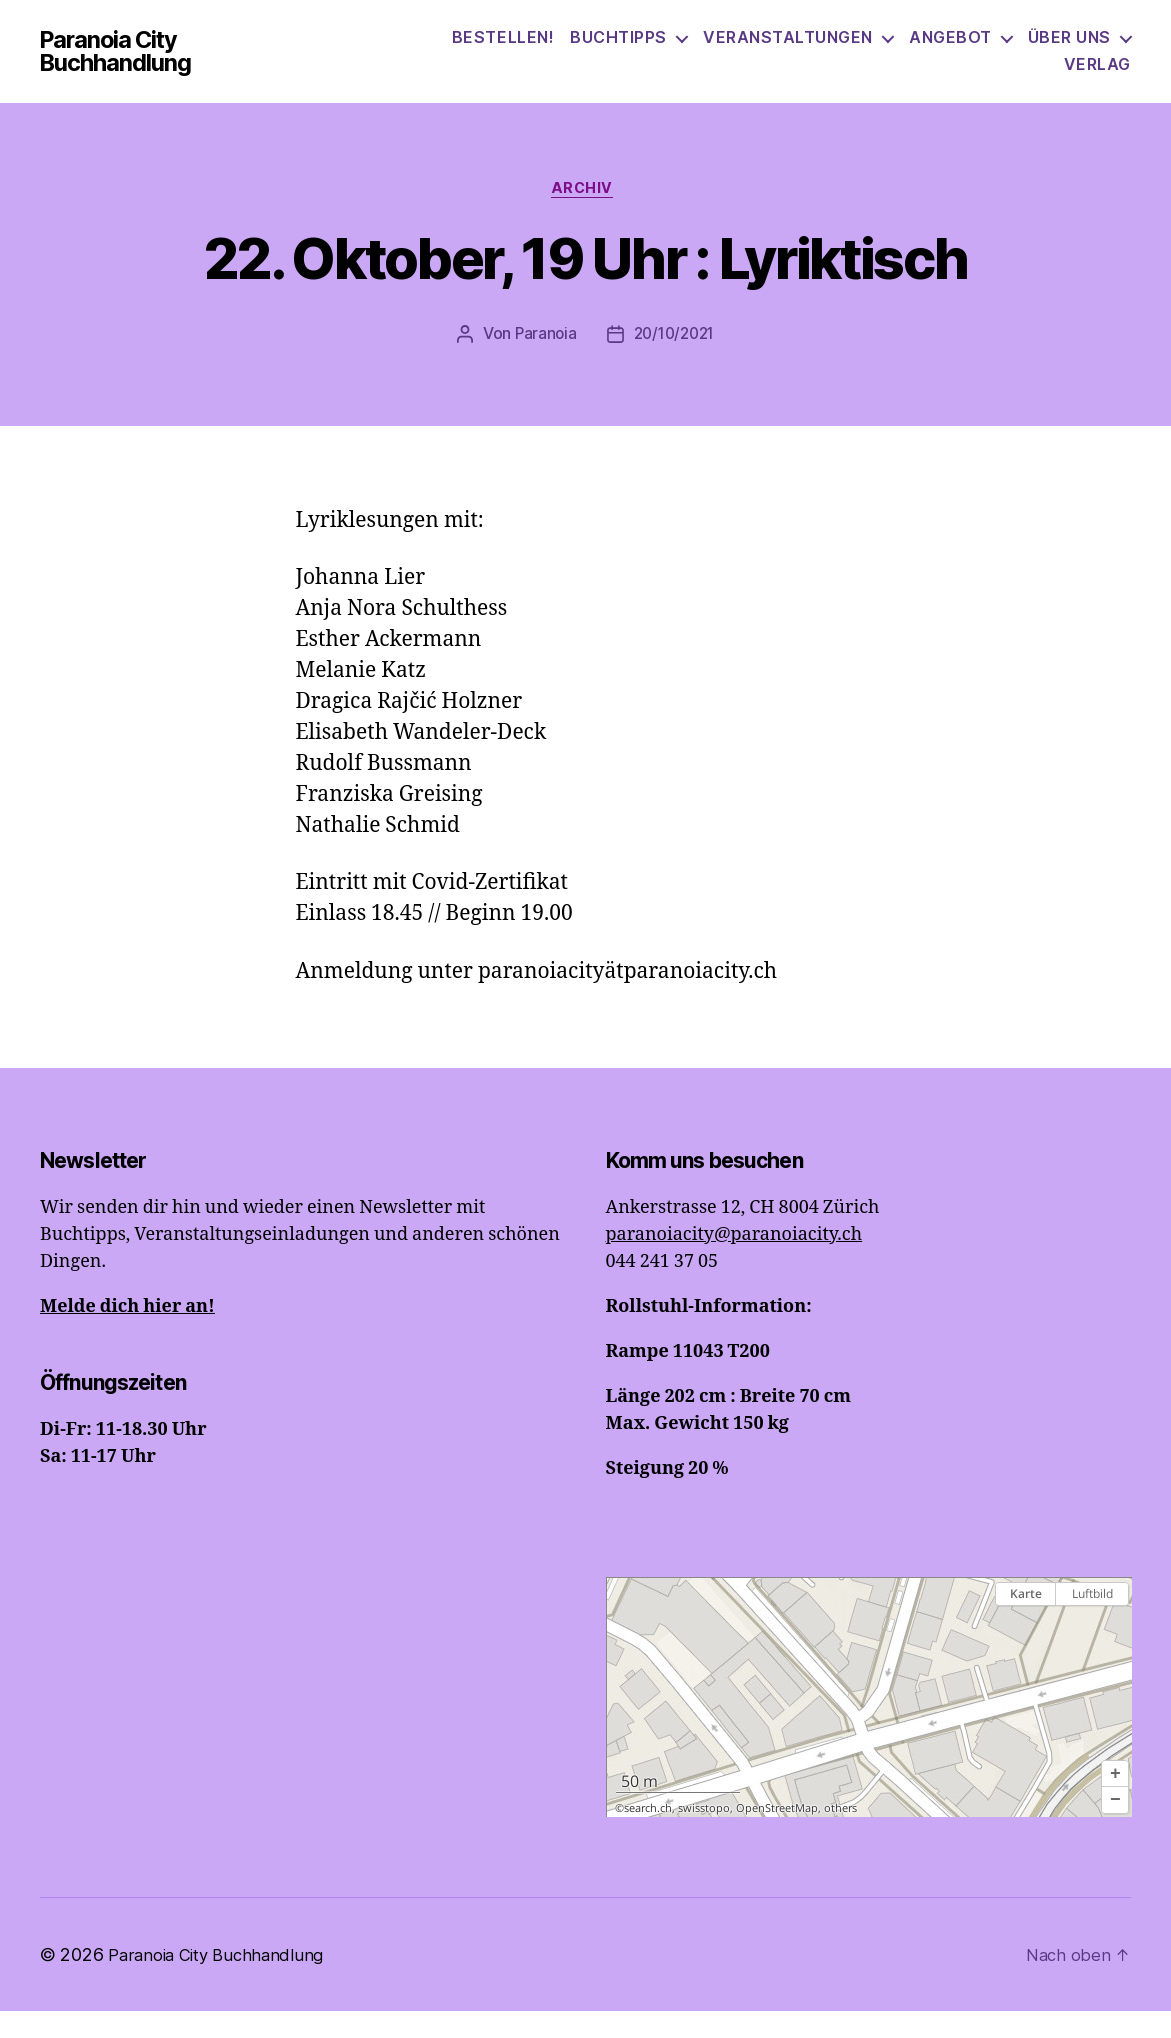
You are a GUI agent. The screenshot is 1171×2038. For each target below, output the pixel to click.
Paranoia (542, 362)
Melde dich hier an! (127, 1333)
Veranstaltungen (907, 49)
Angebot (1069, 49)
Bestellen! (622, 49)
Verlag (1097, 76)
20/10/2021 (675, 362)
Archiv (585, 215)
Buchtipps (737, 49)
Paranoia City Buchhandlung (153, 63)
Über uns (986, 76)
